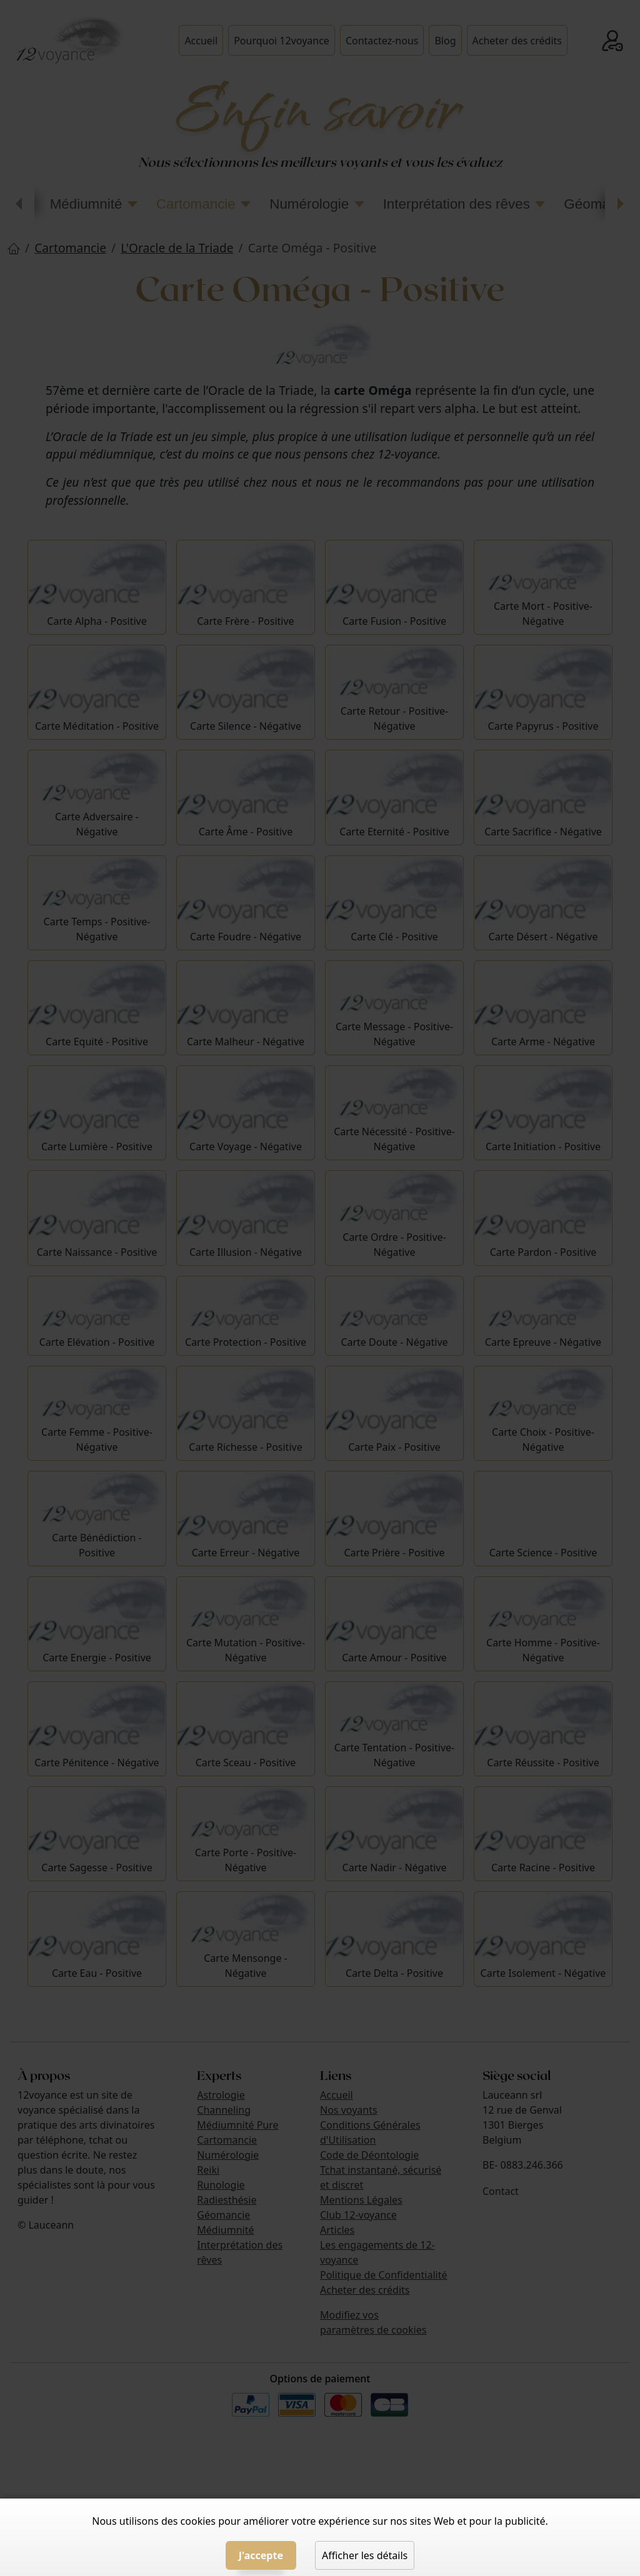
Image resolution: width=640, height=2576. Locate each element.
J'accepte (261, 2555)
